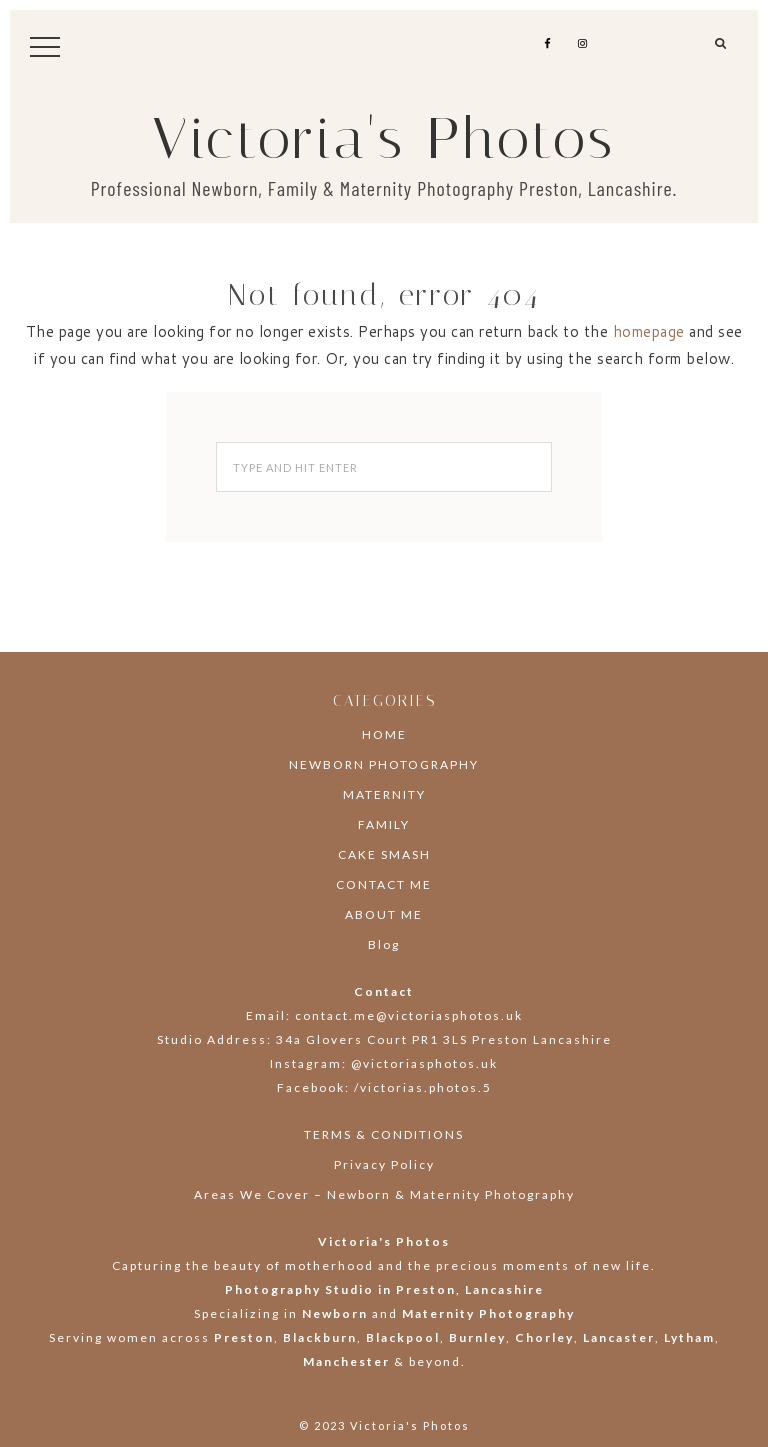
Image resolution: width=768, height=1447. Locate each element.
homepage (649, 331)
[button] (721, 50)
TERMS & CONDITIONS (384, 1134)
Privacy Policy (384, 1164)
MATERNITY (384, 794)
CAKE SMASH (384, 854)
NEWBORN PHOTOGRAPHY (384, 764)
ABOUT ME (384, 914)
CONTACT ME (384, 884)
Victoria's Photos (384, 138)
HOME (384, 734)
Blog (384, 944)
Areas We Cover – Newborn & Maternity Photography (384, 1194)
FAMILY (384, 824)
